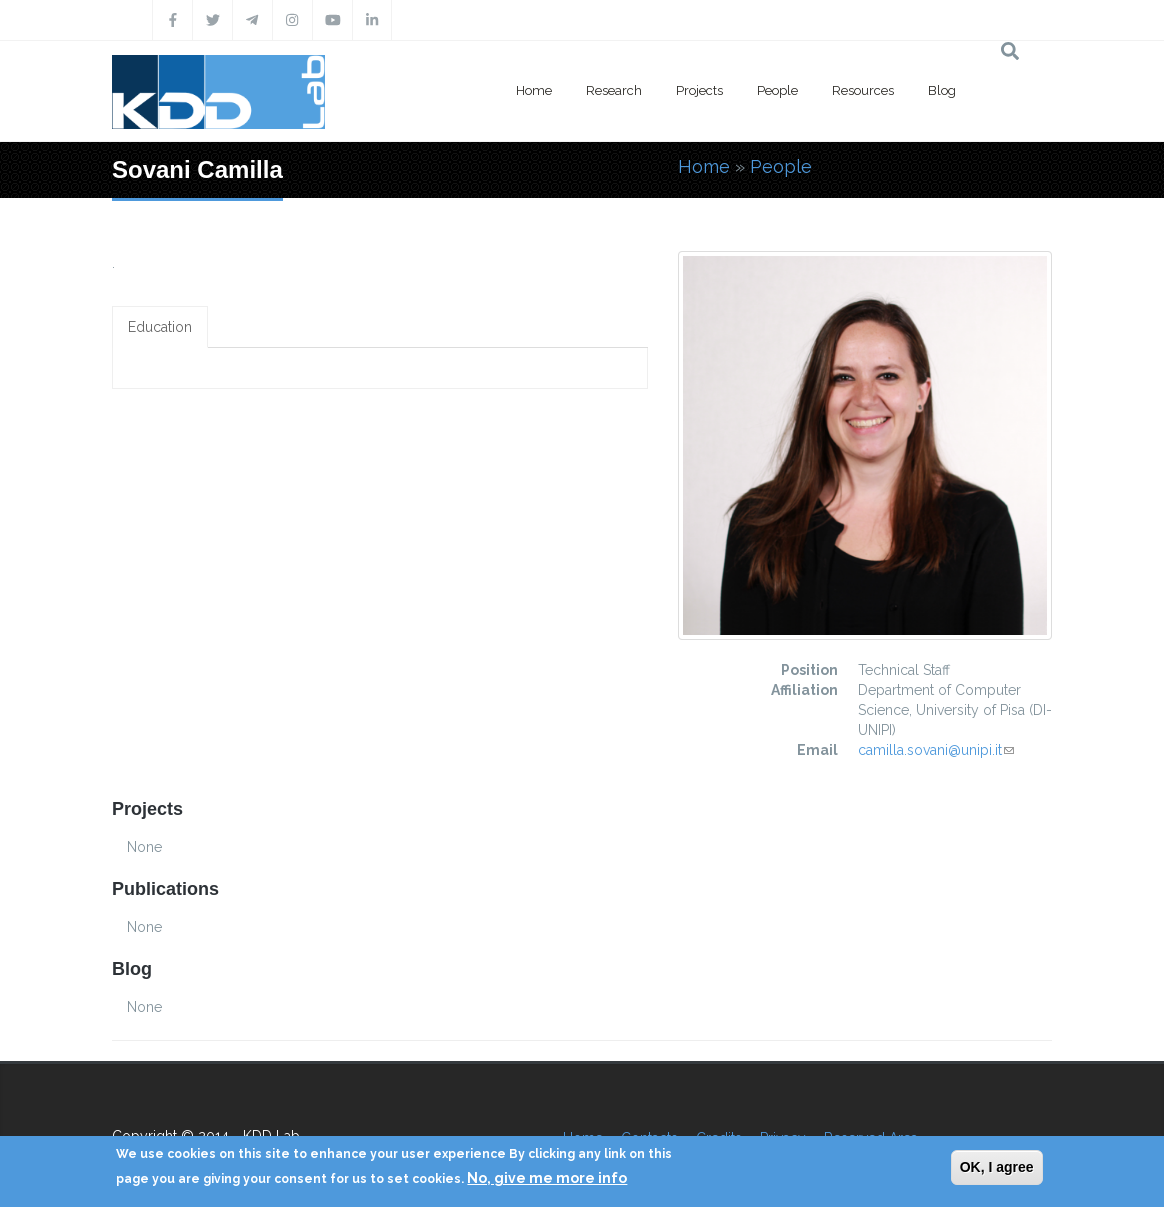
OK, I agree (997, 1167)
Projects (699, 90)
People (777, 90)
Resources (863, 90)
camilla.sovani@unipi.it (936, 750)
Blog (942, 90)
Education (160, 327)
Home (534, 90)
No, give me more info (547, 1178)
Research (614, 90)
